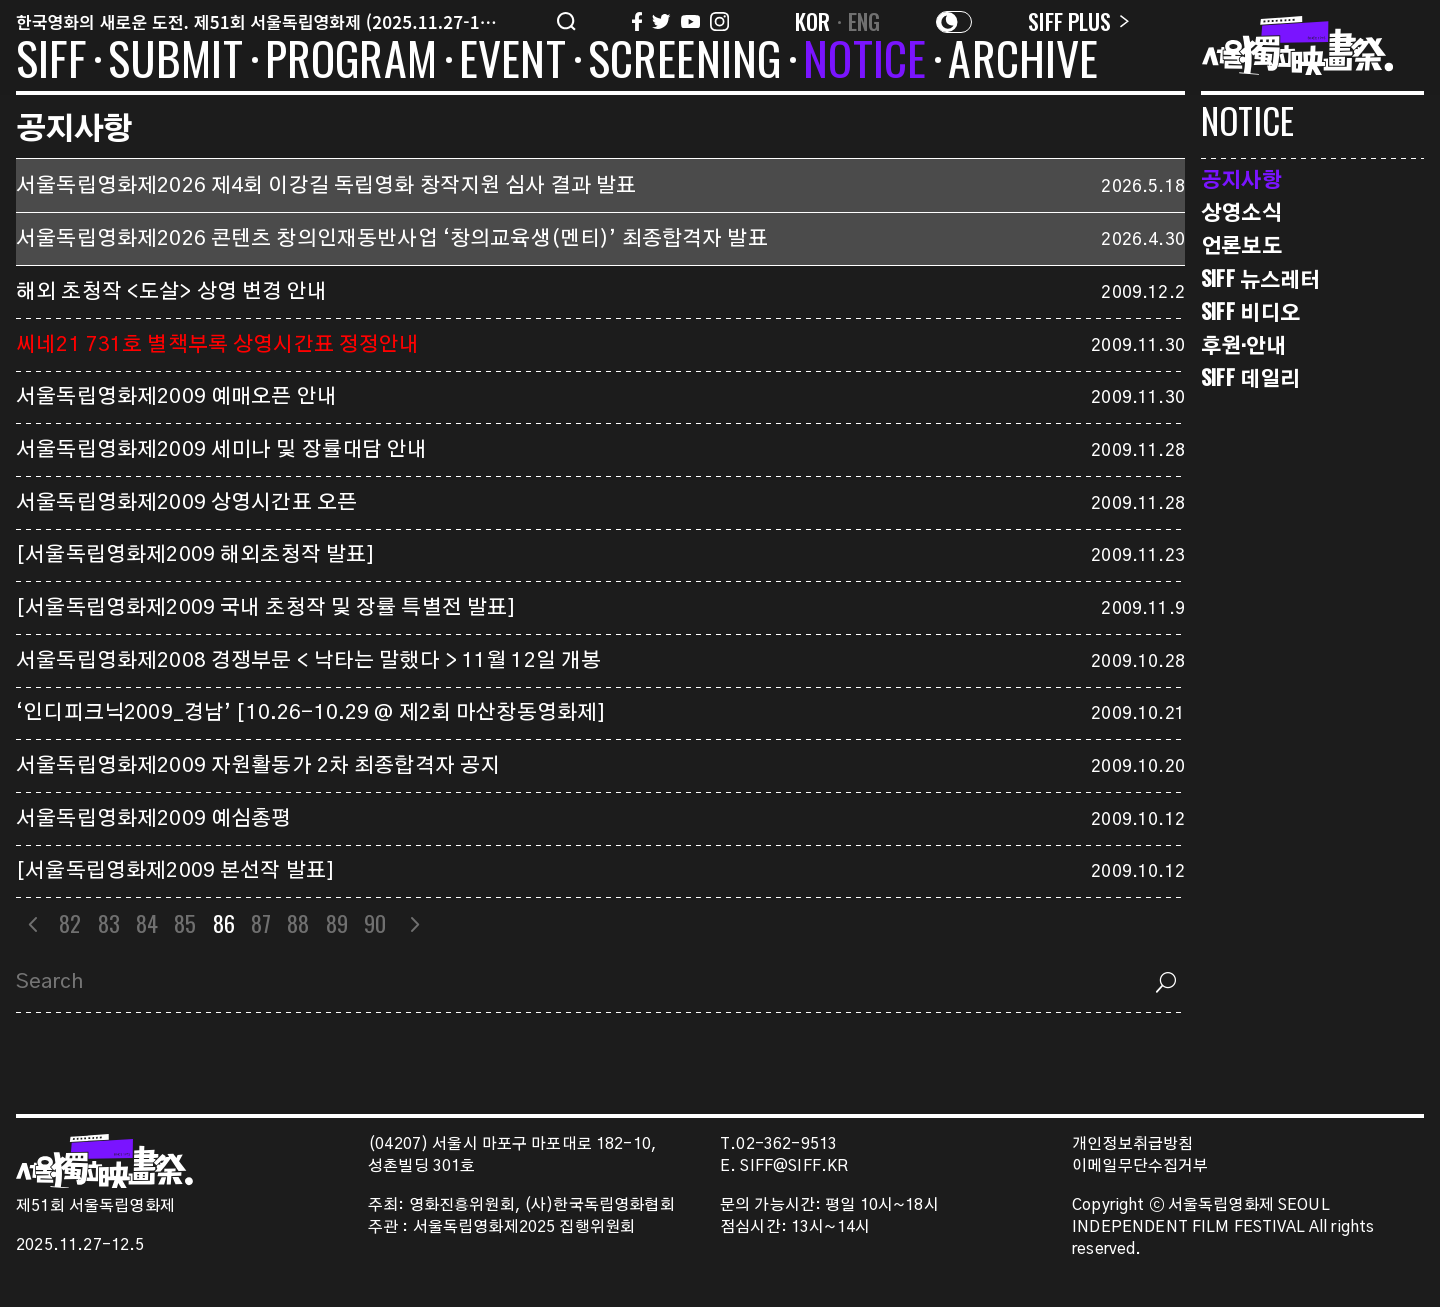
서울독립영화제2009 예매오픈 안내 (176, 397)
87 (261, 923)
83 (109, 923)
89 (337, 923)
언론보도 (1241, 244)
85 (185, 923)
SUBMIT (175, 62)
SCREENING (685, 62)
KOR (813, 21)
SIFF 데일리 (1250, 377)
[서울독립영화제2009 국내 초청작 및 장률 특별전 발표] (266, 608)
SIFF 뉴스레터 (1260, 278)
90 (375, 923)
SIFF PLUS (1078, 21)
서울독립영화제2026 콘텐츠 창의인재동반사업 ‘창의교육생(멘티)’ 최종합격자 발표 (392, 239)
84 (147, 923)
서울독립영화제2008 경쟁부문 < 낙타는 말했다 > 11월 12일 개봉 (308, 661)
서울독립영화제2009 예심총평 (154, 819)
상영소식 (1241, 211)
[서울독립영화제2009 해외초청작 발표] (195, 555)
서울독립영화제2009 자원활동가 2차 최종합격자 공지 (258, 766)
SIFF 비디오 (1250, 311)
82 (70, 923)
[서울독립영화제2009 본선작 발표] (175, 871)
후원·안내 (1243, 344)
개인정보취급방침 (1132, 1144)
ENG (864, 21)
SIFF (51, 62)
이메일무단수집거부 (1140, 1166)
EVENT (512, 62)
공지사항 (1241, 178)
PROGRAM (351, 62)
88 (298, 923)
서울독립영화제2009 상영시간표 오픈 (186, 503)
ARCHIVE (1023, 62)
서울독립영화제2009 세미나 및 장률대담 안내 (222, 450)
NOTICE (864, 62)
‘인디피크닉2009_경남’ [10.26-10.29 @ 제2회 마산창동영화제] (311, 713)
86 (224, 923)
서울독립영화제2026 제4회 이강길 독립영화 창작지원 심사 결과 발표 (326, 186)
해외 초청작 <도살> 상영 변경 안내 (172, 292)
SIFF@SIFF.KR (794, 1166)
